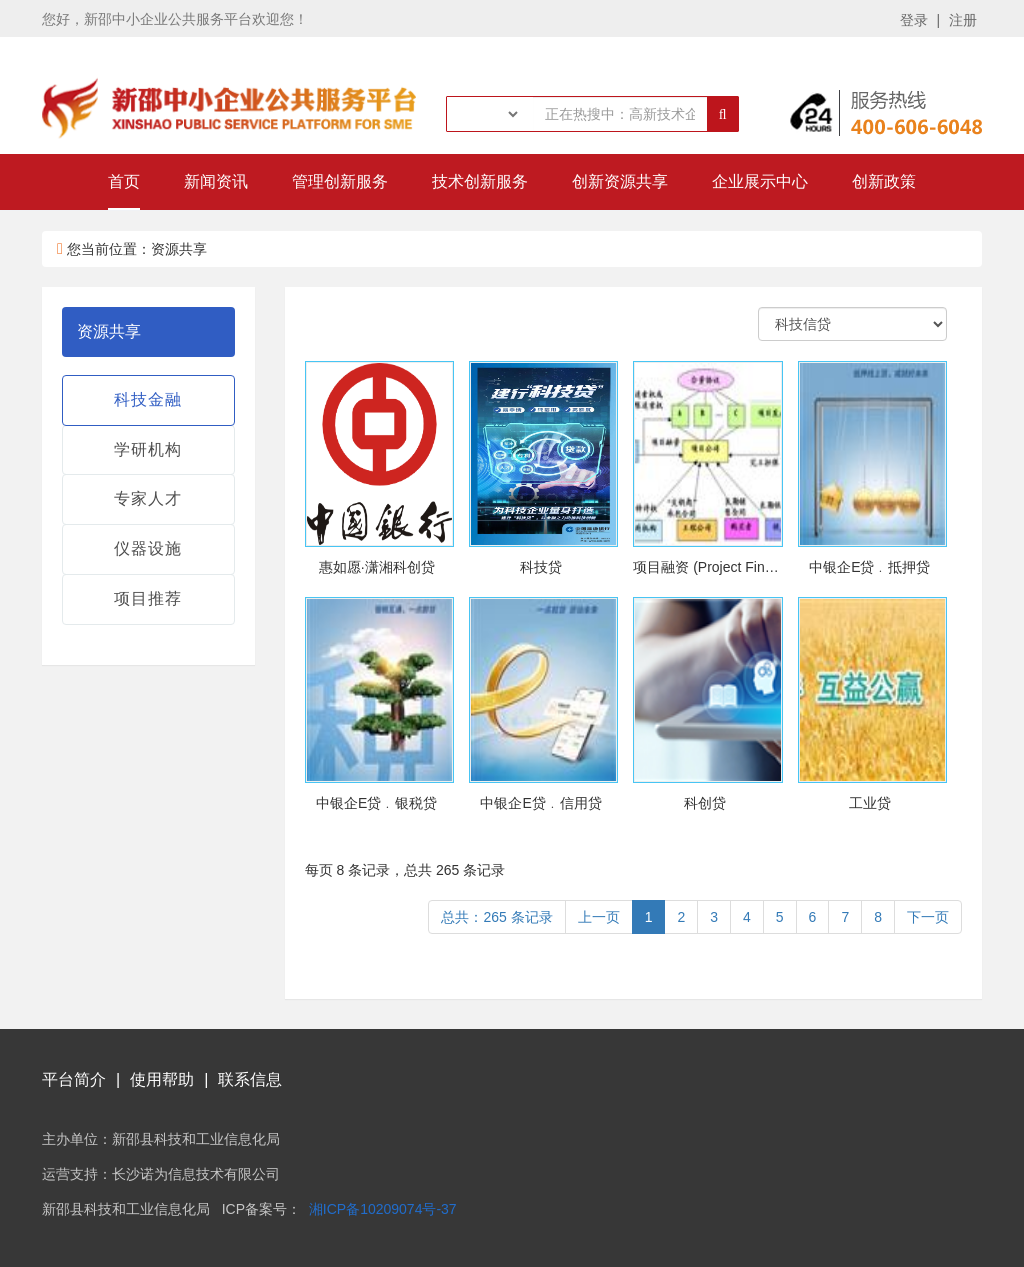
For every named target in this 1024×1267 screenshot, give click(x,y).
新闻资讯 (216, 181)
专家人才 (148, 498)
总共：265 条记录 (496, 917)
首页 (124, 181)
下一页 (928, 917)
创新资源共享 (620, 181)
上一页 (599, 917)
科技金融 (148, 399)
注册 (963, 20)
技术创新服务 (480, 181)
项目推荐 (148, 598)
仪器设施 (148, 548)
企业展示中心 (760, 181)
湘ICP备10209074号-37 (383, 1209)
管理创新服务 (340, 181)
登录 (914, 20)
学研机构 (148, 449)
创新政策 (884, 181)
